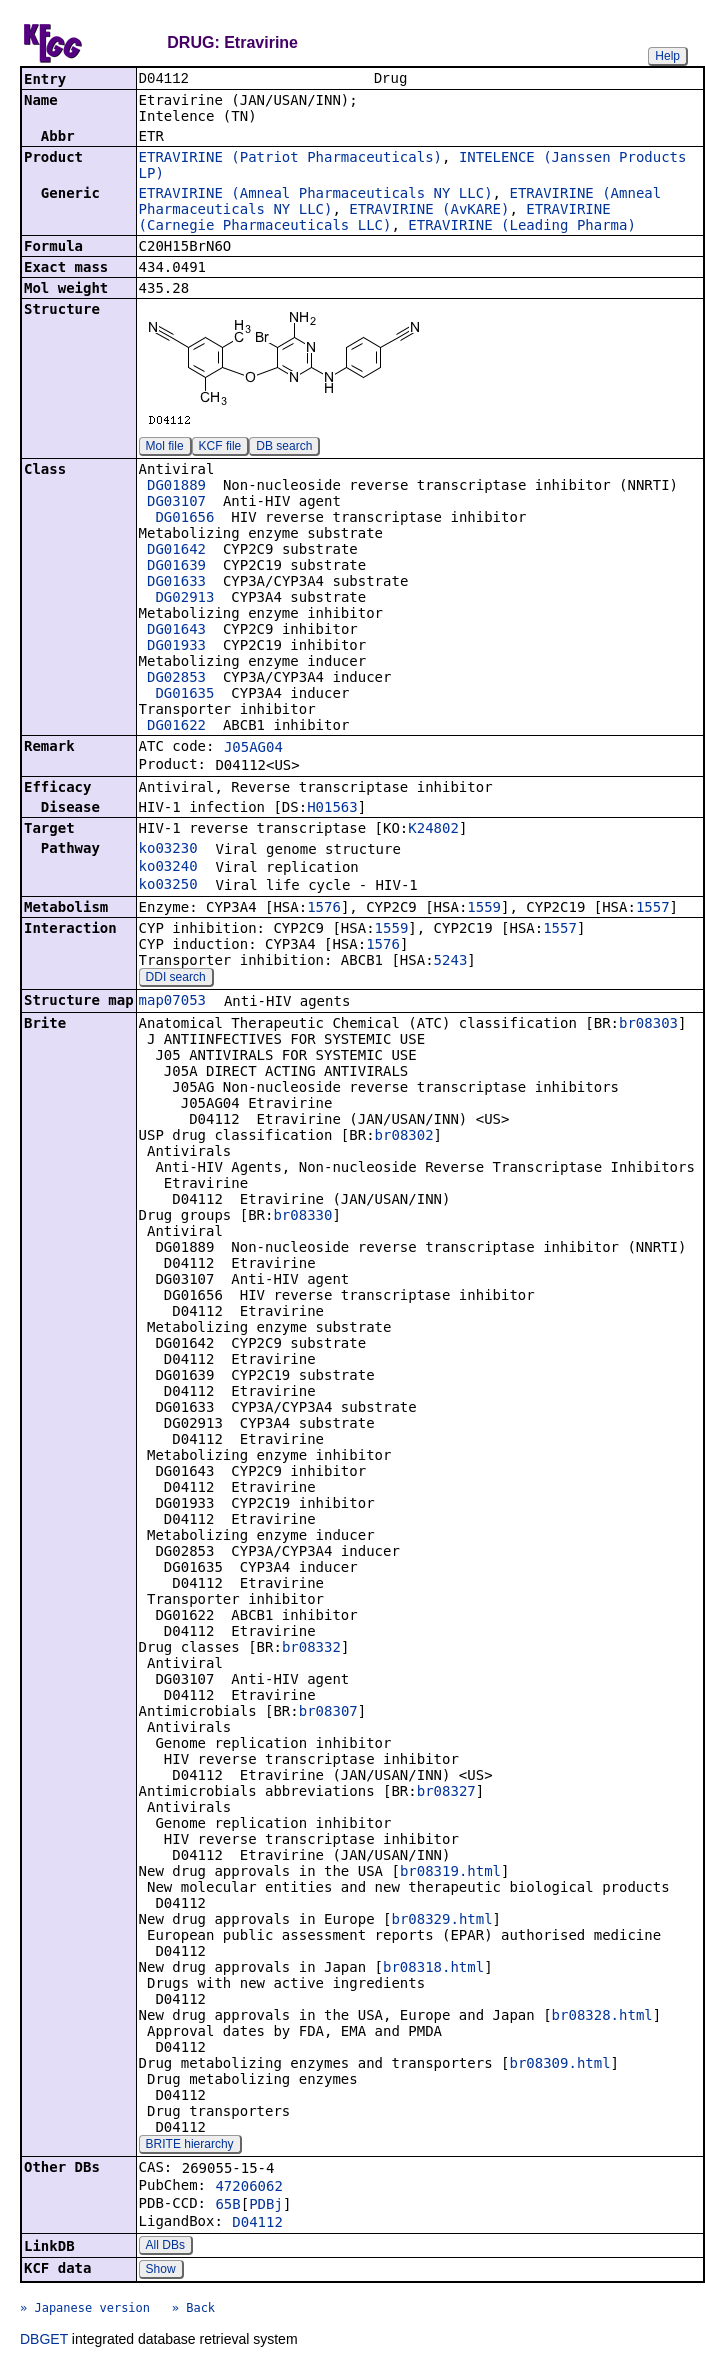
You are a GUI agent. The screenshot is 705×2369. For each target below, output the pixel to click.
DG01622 (176, 727)
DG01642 (176, 551)
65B (227, 2206)
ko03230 (168, 850)
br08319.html (450, 1873)
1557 (653, 909)
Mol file (165, 448)
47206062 (248, 2188)
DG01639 (176, 567)
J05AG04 (253, 749)
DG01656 (184, 519)
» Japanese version (85, 2310)
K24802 (433, 830)
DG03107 (176, 503)
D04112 (257, 2224)
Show (161, 2271)
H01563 (332, 809)
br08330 (302, 1217)
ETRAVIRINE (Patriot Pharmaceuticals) (290, 159)
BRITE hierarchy (190, 2146)
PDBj (266, 2206)
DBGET (44, 2341)
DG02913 (184, 599)
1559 (484, 909)
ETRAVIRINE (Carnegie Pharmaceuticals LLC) (375, 219)
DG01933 (176, 647)
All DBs (165, 2247)
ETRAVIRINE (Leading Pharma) (522, 227)
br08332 (311, 1649)
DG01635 (184, 695)
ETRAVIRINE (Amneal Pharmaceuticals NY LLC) (316, 195)
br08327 (446, 1793)
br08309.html (559, 2065)
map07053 (172, 1002)
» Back (193, 2310)
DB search (284, 448)
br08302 (404, 1137)
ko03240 (168, 868)
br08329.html (441, 1921)
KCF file (220, 448)
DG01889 (176, 487)
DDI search (176, 979)
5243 (451, 962)
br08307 (328, 1713)
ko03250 (168, 886)
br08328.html (602, 2017)
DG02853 (176, 679)
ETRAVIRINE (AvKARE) (429, 211)
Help (667, 56)
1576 (324, 909)
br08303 (648, 1025)
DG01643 (176, 631)
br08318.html (433, 1969)
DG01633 (176, 583)
